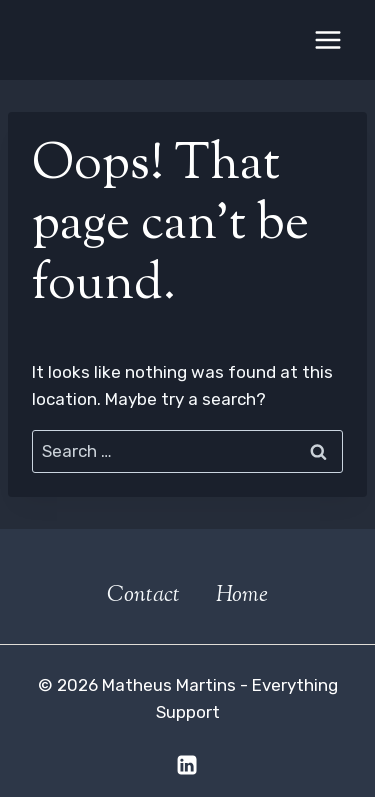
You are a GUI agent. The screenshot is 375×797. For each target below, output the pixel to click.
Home (242, 596)
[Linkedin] (187, 765)
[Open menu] (327, 39)
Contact (143, 596)
